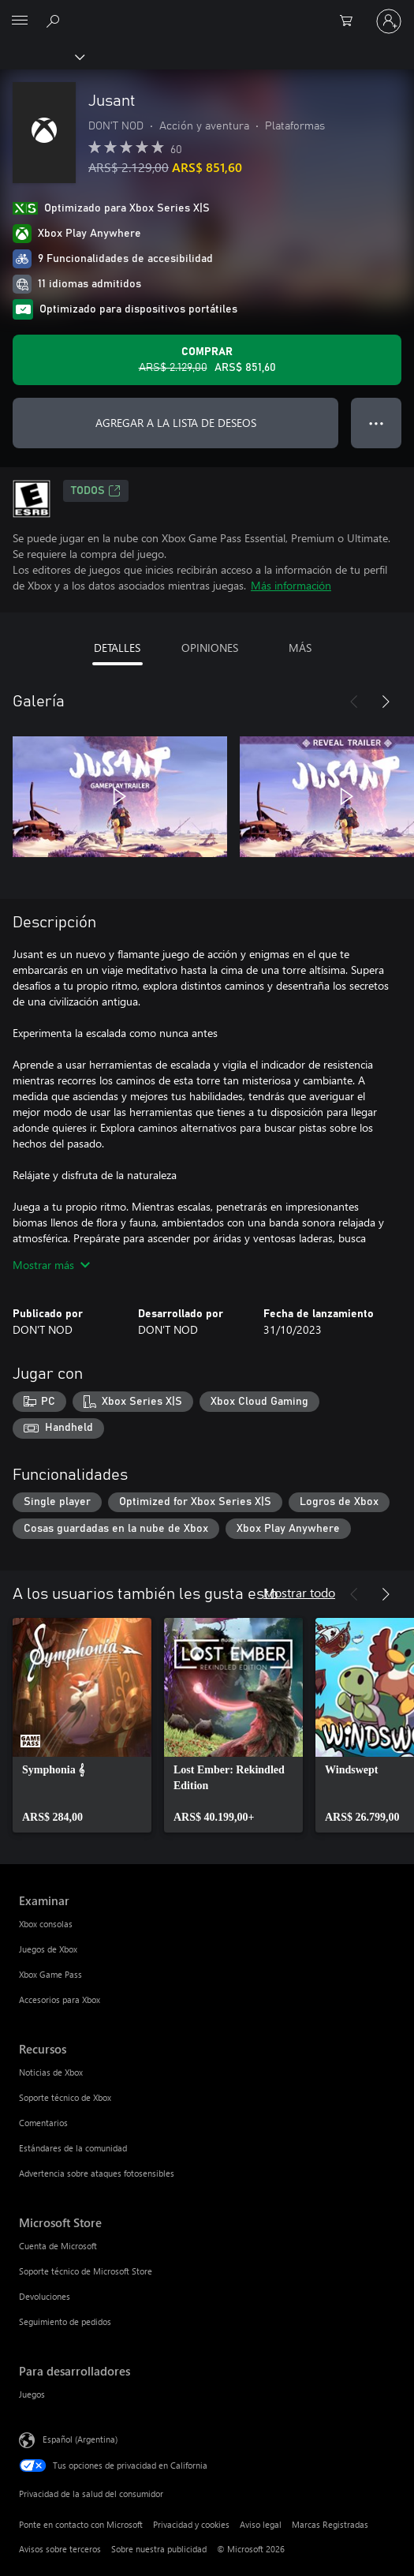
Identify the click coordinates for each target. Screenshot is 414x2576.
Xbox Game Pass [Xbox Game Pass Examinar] (50, 1974)
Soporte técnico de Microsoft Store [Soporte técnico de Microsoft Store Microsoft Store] (85, 2271)
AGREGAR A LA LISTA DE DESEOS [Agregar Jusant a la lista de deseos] (175, 422)
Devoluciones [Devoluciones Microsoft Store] (44, 2296)
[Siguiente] (385, 702)
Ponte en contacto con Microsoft (81, 2524)
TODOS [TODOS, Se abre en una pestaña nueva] (96, 491)
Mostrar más (51, 1264)
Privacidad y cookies (191, 2524)
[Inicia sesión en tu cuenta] (389, 21)
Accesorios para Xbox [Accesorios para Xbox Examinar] (59, 1999)
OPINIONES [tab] (209, 647)
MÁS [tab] (300, 647)
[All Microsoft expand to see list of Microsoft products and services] (20, 21)
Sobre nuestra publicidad (159, 2549)
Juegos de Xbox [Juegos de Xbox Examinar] (48, 1949)
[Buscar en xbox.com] (55, 20)
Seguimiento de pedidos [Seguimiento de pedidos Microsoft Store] (65, 2321)
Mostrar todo (299, 1592)
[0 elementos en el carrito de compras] (351, 21)
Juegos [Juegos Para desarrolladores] (32, 2394)
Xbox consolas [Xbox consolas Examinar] (46, 1924)
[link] (82, 1725)
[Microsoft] (206, 11)
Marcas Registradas (330, 2524)
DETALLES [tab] (117, 647)
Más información (291, 585)
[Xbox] (41, 56)
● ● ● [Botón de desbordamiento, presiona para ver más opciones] (376, 422)
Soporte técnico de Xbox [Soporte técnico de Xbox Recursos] (65, 2097)
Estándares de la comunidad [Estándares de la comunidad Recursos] (73, 2148)
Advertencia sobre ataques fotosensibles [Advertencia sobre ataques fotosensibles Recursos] (96, 2173)
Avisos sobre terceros (60, 2549)
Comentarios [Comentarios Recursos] (43, 2122)
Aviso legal (261, 2524)
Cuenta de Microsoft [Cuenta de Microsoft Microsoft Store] (58, 2246)
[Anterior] (354, 702)
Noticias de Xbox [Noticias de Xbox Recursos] (51, 2072)
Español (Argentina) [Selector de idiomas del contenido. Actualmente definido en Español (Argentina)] (80, 2439)
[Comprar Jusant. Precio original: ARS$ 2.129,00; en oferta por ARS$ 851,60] (207, 360)
